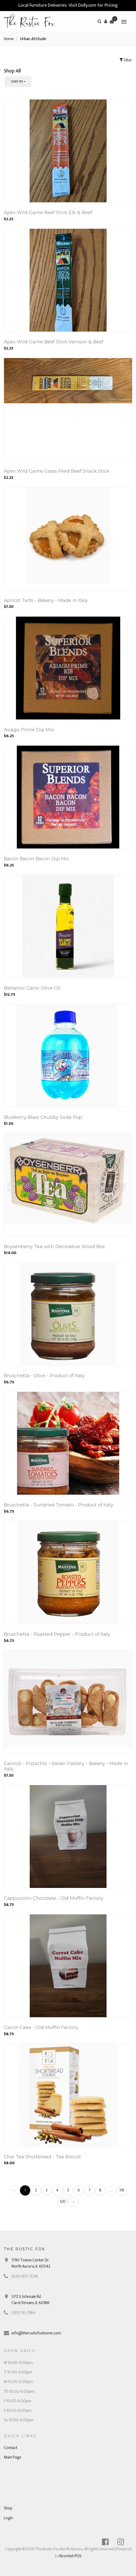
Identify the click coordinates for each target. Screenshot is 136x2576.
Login (8, 2518)
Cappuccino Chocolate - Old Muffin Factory (53, 1898)
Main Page (12, 2457)
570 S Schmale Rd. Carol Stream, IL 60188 (30, 2299)
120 (63, 2201)
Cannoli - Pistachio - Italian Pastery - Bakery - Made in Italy (66, 1766)
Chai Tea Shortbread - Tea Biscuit (42, 2157)
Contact (10, 2447)
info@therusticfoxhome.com (36, 2333)
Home (9, 38)
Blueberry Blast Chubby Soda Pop (43, 1117)
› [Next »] (73, 2201)
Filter (126, 60)
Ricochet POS (70, 2556)
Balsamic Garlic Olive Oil (32, 988)
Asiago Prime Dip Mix (29, 730)
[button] (105, 21)
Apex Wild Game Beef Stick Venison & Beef (53, 342)
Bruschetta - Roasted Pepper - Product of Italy (57, 1634)
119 (121, 2190)
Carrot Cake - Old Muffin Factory (41, 2027)
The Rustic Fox (24, 2249)
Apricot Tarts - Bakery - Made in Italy (46, 600)
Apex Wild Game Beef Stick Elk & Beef (48, 212)
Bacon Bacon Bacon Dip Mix (36, 859)
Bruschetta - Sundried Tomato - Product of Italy (58, 1505)
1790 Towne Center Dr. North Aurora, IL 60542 (31, 2263)
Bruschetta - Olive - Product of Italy (44, 1375)
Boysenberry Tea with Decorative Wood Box (54, 1246)
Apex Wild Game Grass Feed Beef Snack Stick (56, 471)
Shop (8, 2508)
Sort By (17, 81)
